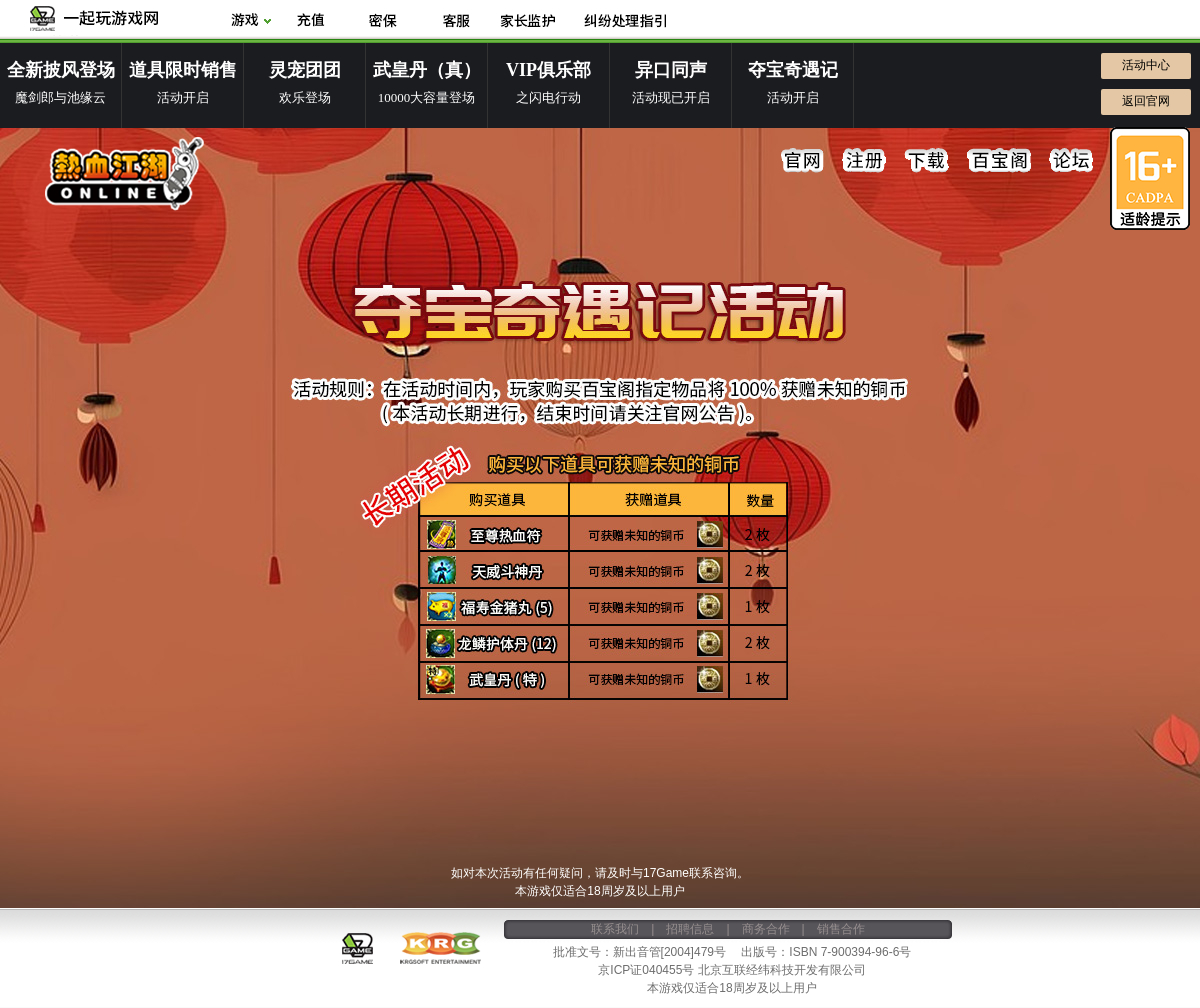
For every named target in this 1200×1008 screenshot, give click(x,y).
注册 (865, 161)
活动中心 (1146, 65)
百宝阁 (999, 161)
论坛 (1071, 161)
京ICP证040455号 (646, 970)
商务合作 (766, 929)
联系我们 (615, 929)
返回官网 (1146, 101)
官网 (803, 161)
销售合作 (841, 929)
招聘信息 (690, 929)
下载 (927, 161)
